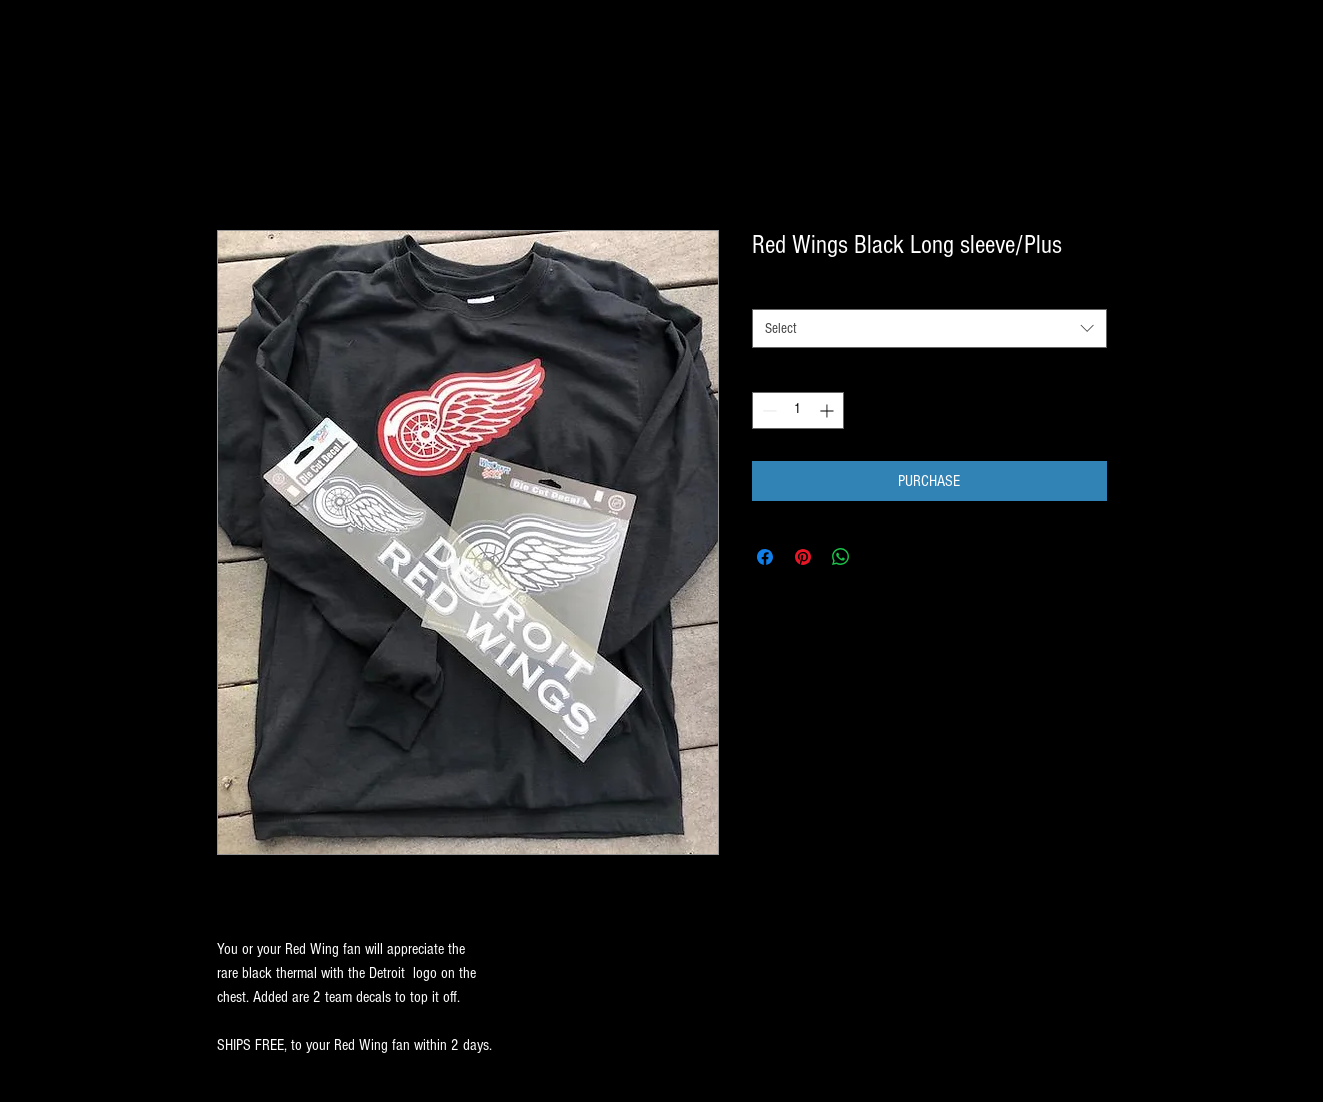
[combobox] (929, 328)
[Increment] (828, 410)
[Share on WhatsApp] (841, 557)
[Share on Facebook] (765, 557)
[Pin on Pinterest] (803, 557)
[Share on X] (879, 557)
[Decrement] (767, 410)
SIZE (768, 291)
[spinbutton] (798, 410)
